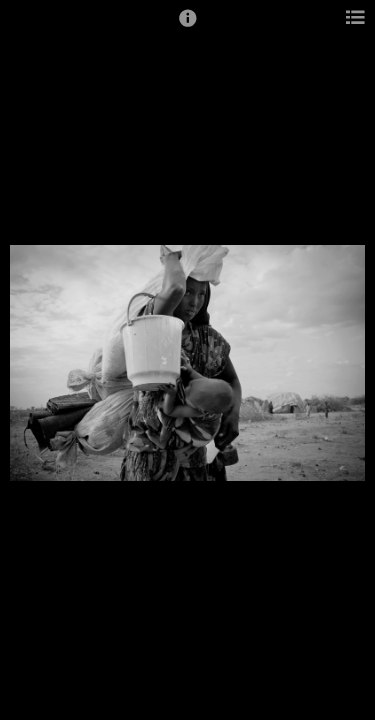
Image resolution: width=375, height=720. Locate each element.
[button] (188, 27)
